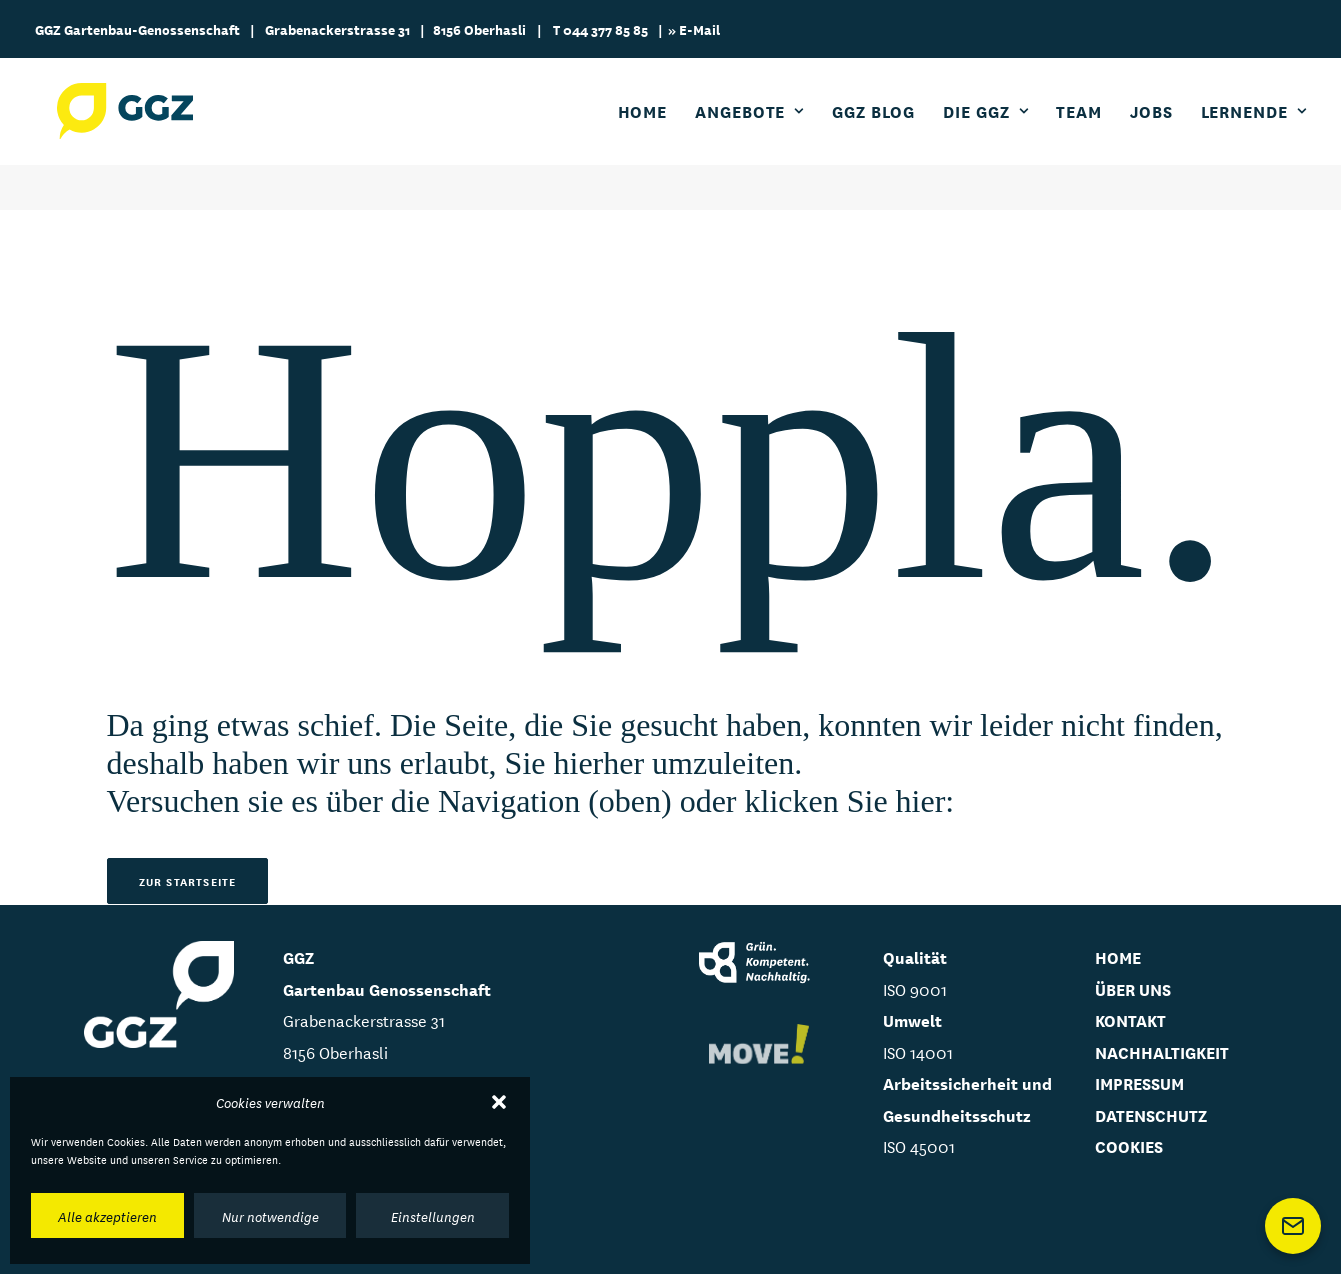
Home (643, 133)
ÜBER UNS (1133, 988)
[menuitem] (650, 134)
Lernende (1254, 133)
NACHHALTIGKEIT (1162, 1051)
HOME (1118, 956)
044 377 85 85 (605, 29)
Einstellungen (433, 1216)
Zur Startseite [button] (188, 881)
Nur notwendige (270, 1216)
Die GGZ (985, 133)
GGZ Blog (873, 133)
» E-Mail (694, 29)
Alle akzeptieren (107, 1216)
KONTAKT (1130, 1019)
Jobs (1151, 133)
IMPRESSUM (1139, 1082)
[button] (499, 1102)
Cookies (1129, 1145)
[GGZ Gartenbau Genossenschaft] (133, 134)
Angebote (749, 133)
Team (1079, 133)
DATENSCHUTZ (1151, 1114)
